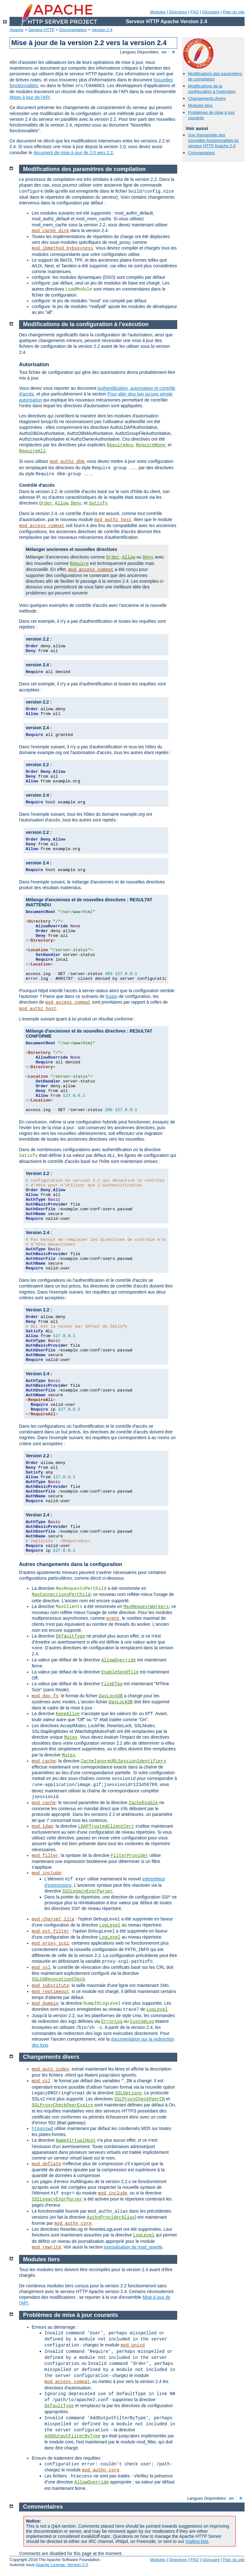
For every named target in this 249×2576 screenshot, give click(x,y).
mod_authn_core (73, 2223)
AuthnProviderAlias (111, 2217)
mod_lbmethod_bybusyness (62, 248)
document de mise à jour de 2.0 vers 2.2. (73, 152)
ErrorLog (112, 2021)
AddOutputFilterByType (72, 2436)
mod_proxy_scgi (50, 1943)
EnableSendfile (120, 1672)
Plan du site (234, 12)
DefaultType (70, 1636)
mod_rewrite (46, 2247)
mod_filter (45, 1855)
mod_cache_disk (50, 230)
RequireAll (32, 451)
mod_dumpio (45, 2003)
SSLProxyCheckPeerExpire (62, 2105)
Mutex (70, 1737)
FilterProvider (129, 1855)
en (164, 52)
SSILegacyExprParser (87, 1891)
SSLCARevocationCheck (58, 1979)
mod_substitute (50, 1985)
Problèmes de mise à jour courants (70, 2315)
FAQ (195, 12)
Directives (178, 12)
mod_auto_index (50, 2069)
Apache (17, 29)
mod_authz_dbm (67, 461)
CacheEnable (143, 1802)
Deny (76, 503)
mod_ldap (42, 1826)
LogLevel (109, 1925)
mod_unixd (133, 2345)
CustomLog (142, 2021)
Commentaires (201, 152)
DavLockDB (111, 1696)
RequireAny (120, 445)
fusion (112, 996)
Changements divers (207, 98)
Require (79, 563)
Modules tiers (200, 105)
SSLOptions (128, 2093)
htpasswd (42, 2128)
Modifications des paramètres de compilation (84, 169)
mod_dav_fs (45, 1696)
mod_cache (44, 1761)
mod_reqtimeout (50, 1991)
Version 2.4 (102, 29)
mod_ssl (41, 1967)
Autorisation (34, 364)
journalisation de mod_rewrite (133, 2247)
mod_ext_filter (50, 1931)
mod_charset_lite (53, 1919)
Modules (157, 12)
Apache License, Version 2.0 (62, 2564)
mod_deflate (46, 2164)
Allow (61, 503)
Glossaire (211, 12)
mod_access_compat (41, 525)
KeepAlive (68, 1713)
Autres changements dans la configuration (70, 1564)
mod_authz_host (113, 519)
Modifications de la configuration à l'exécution (212, 89)
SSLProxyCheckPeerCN (139, 2099)
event (112, 1618)
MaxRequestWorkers (146, 1606)
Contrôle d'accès (37, 485)
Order (45, 503)
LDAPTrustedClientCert (106, 1826)
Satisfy (98, 503)
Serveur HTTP (41, 29)
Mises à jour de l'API (30, 97)
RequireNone (150, 445)
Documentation (73, 29)
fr (174, 52)
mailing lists (196, 2541)
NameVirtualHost (76, 2140)
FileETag (112, 1683)
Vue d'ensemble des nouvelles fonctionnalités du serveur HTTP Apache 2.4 (213, 140)
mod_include (46, 1873)
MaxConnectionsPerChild (61, 1594)
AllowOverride (118, 1660)
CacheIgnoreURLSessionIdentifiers (123, 1761)
